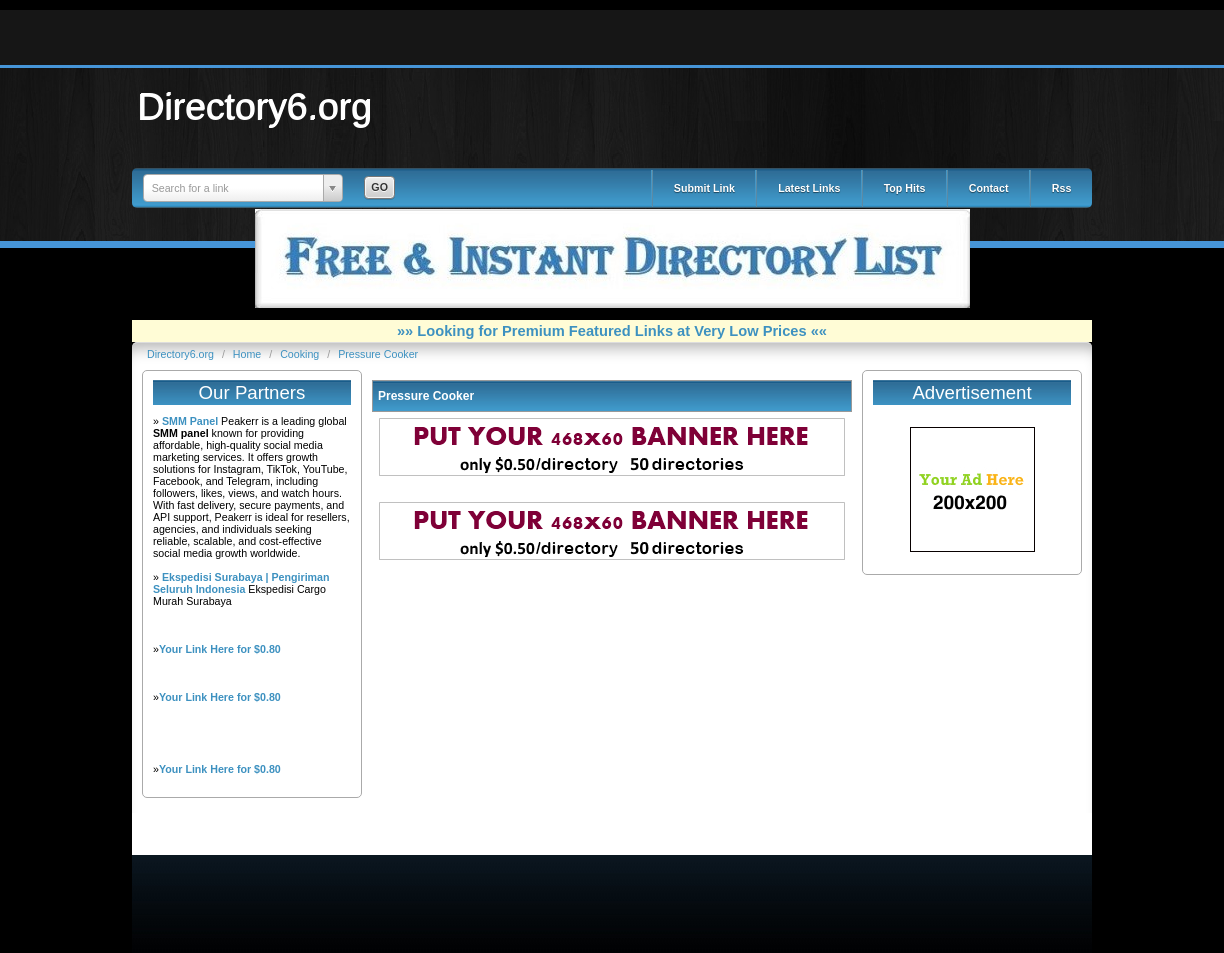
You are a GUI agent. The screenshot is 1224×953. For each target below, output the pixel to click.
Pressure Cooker (378, 354)
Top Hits (905, 188)
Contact (989, 188)
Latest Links (809, 188)
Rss (1062, 188)
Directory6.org (255, 106)
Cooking (301, 354)
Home (248, 354)
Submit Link (704, 188)
